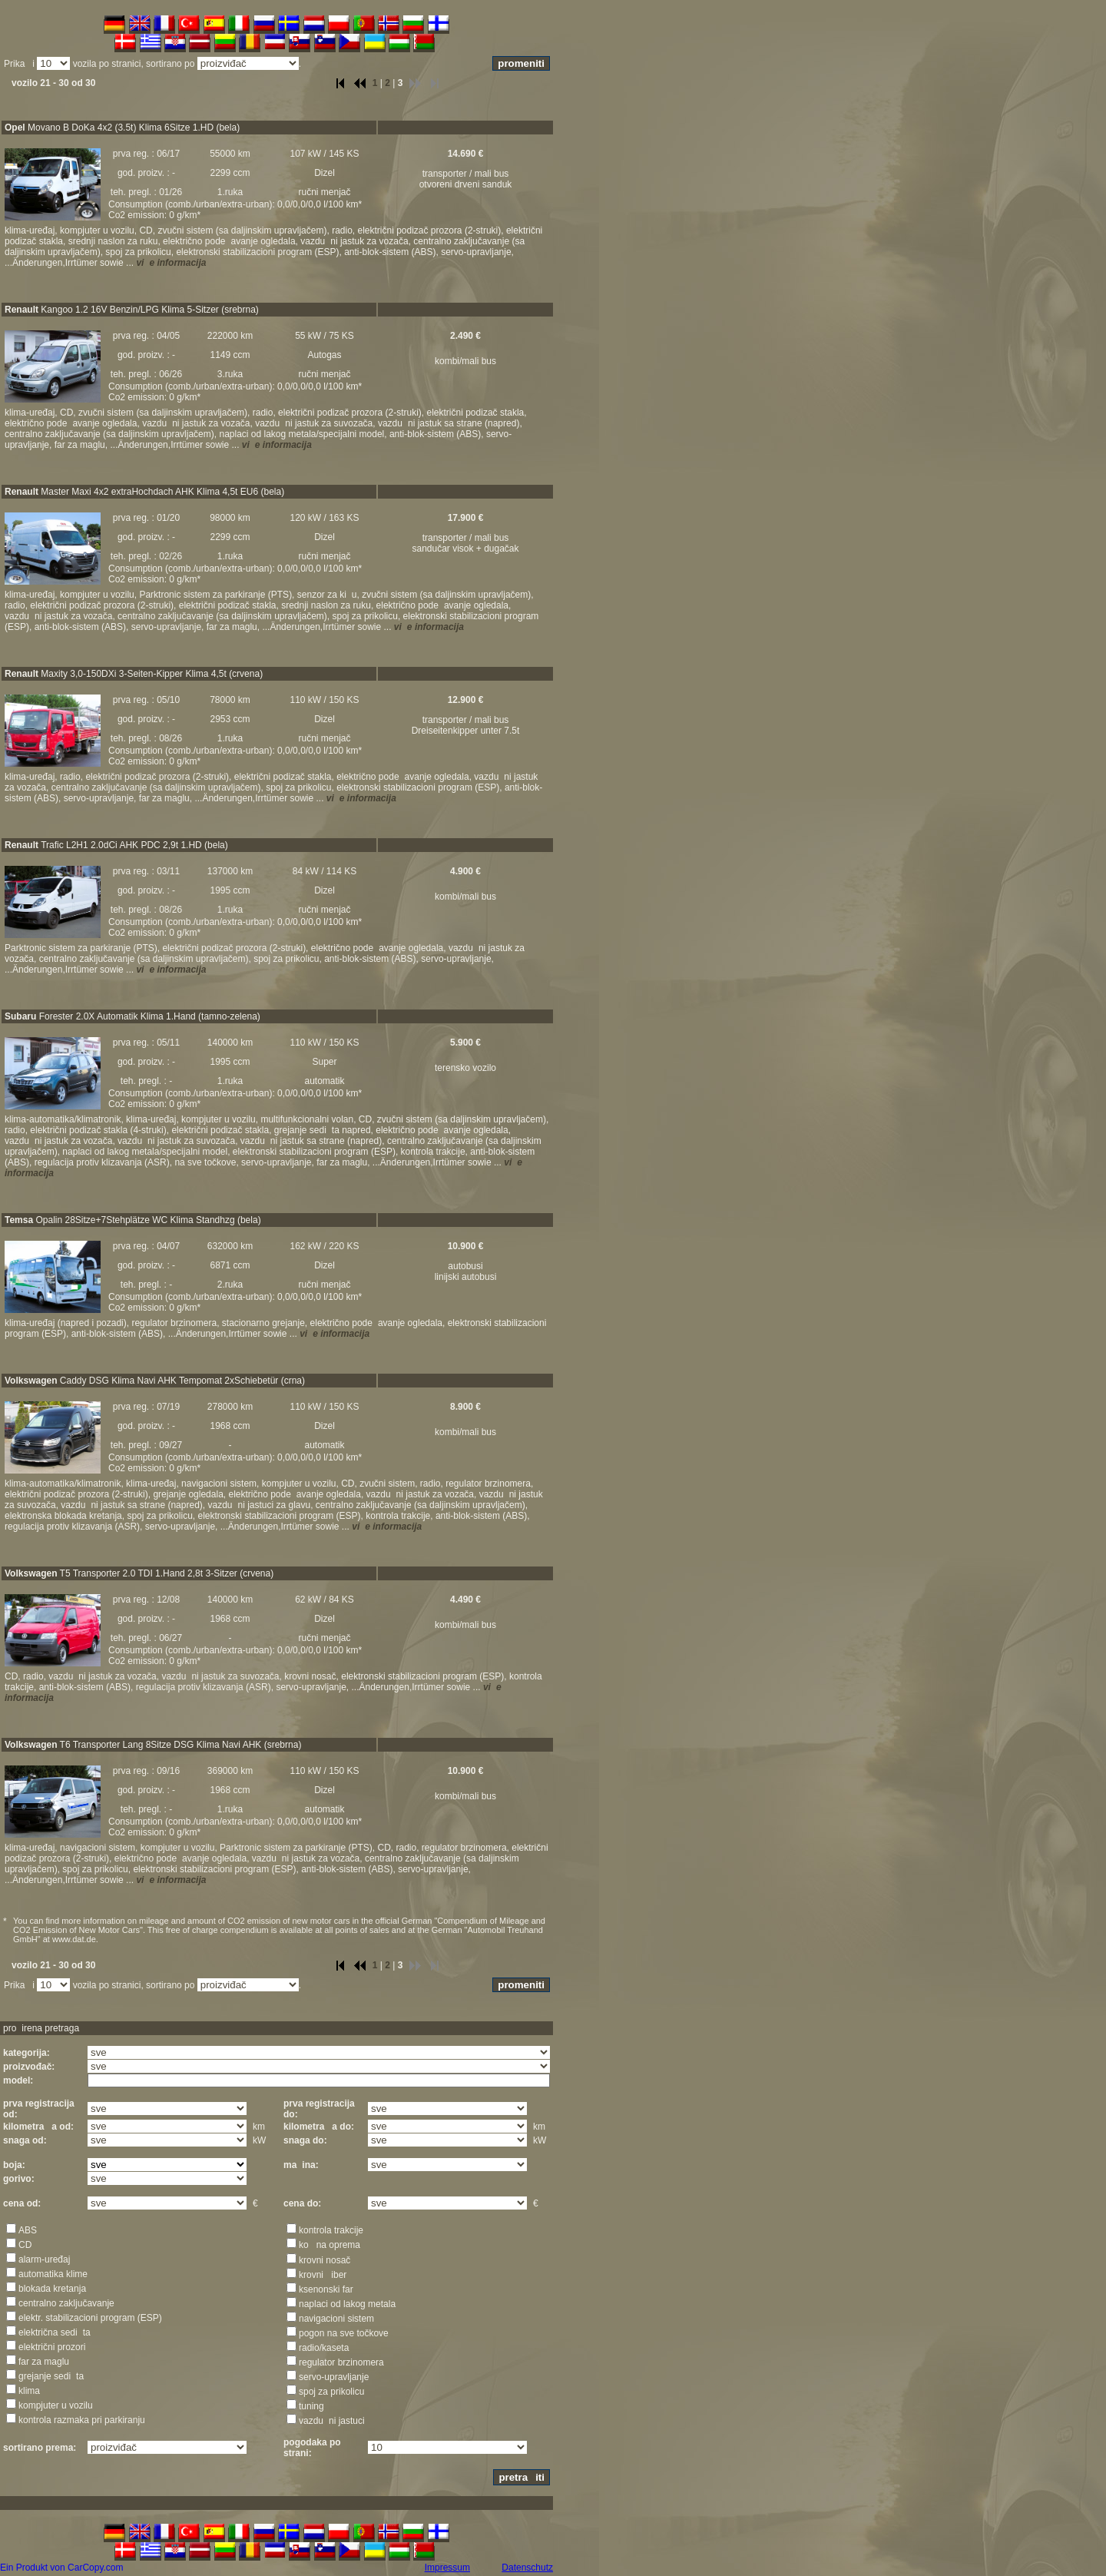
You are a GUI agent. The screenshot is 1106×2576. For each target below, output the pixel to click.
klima (29, 2390)
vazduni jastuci (332, 2420)
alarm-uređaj (44, 2259)
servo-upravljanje (334, 2377)
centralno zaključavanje (66, 2303)
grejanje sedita (51, 2376)
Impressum (447, 2567)
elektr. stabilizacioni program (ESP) (90, 2317)
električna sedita (54, 2332)
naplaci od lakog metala (347, 2304)
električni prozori (51, 2347)
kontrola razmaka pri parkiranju (81, 2420)
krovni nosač (324, 2260)
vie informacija (171, 262)
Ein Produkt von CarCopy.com (62, 2567)
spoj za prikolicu (331, 2391)
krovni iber (322, 2274)
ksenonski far (326, 2289)
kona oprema (329, 2244)
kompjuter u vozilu (55, 2405)
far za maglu (43, 2361)
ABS (27, 2230)
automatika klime (53, 2274)
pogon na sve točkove (344, 2333)
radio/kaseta (324, 2347)
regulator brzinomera (341, 2362)
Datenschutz (527, 2567)
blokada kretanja (52, 2288)
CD (24, 2244)
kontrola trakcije (331, 2230)
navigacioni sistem (336, 2318)
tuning (311, 2406)
